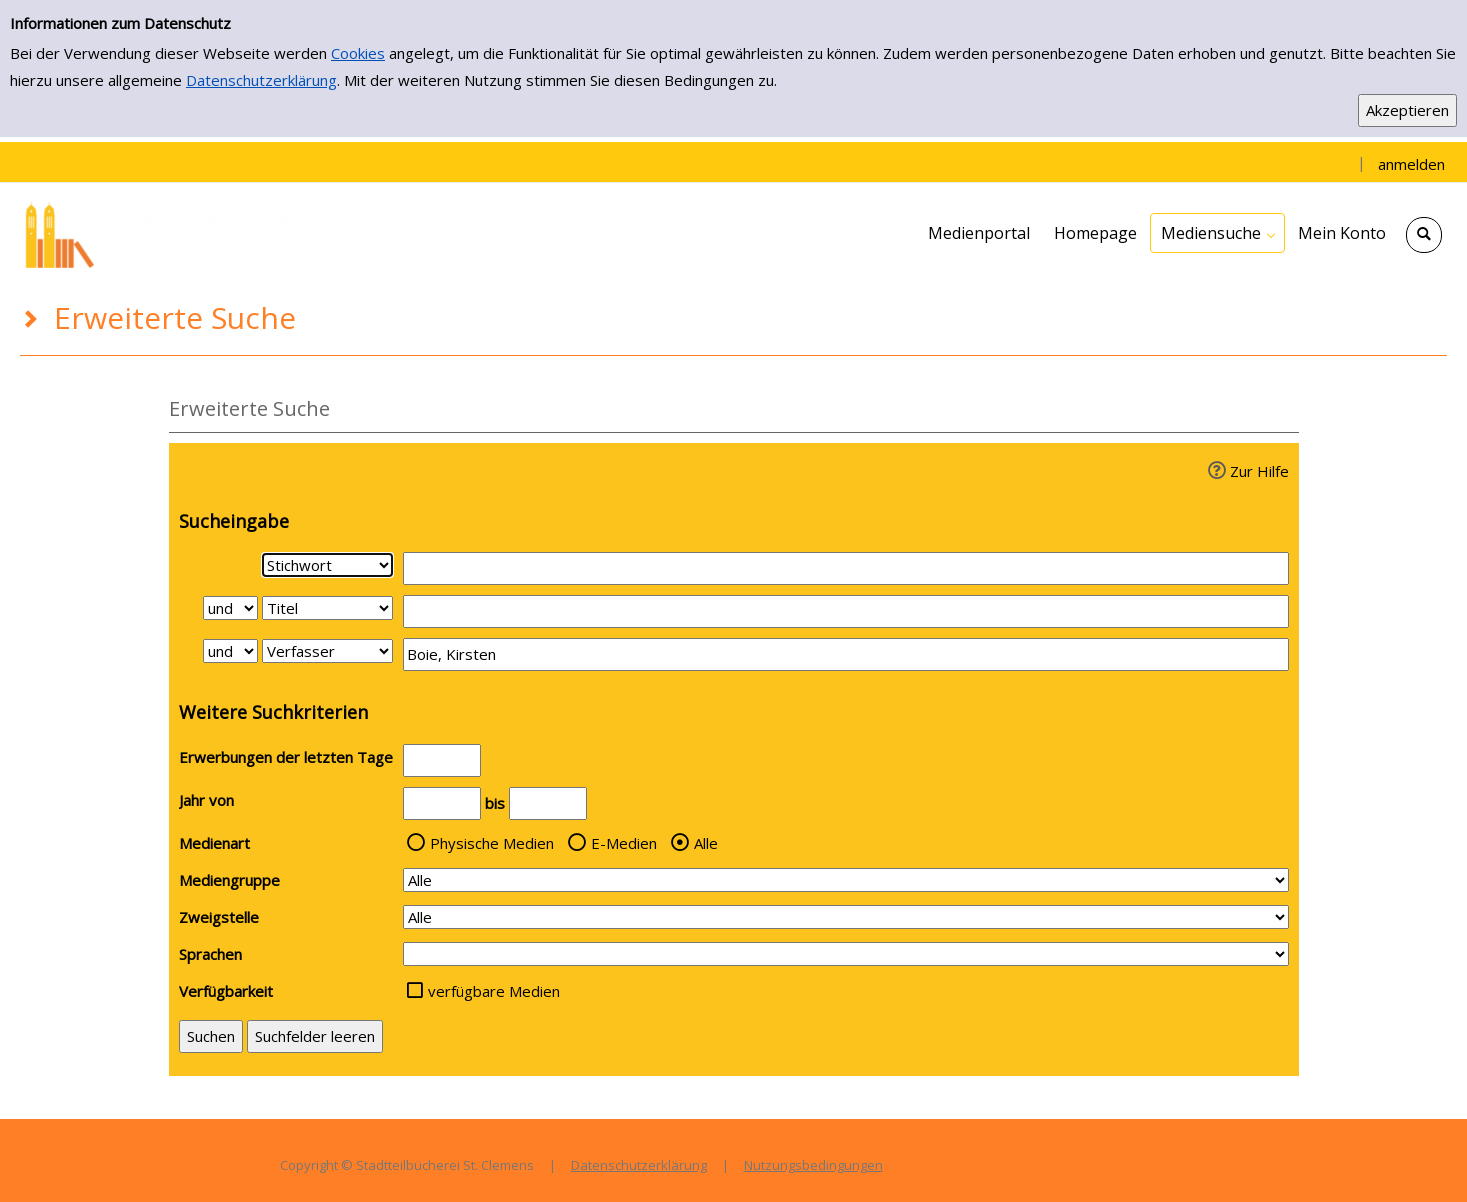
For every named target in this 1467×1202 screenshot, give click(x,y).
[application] (1217, 233)
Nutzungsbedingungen (813, 1165)
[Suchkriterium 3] (327, 651)
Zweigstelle (219, 917)
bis (495, 803)
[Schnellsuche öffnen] (1424, 235)
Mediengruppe (229, 880)
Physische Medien (492, 843)
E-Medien (624, 843)
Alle (706, 843)
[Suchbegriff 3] (846, 654)
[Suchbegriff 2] (846, 611)
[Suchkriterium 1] (327, 565)
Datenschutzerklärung (261, 80)
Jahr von (206, 800)
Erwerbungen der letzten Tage (286, 757)
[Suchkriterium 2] (327, 608)
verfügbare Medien (494, 991)
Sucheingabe (234, 521)
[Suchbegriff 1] (846, 568)
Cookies (358, 53)
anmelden (1411, 164)
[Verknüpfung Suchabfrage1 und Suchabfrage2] (230, 608)
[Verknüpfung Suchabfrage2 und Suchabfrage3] (230, 651)
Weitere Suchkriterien (273, 712)
